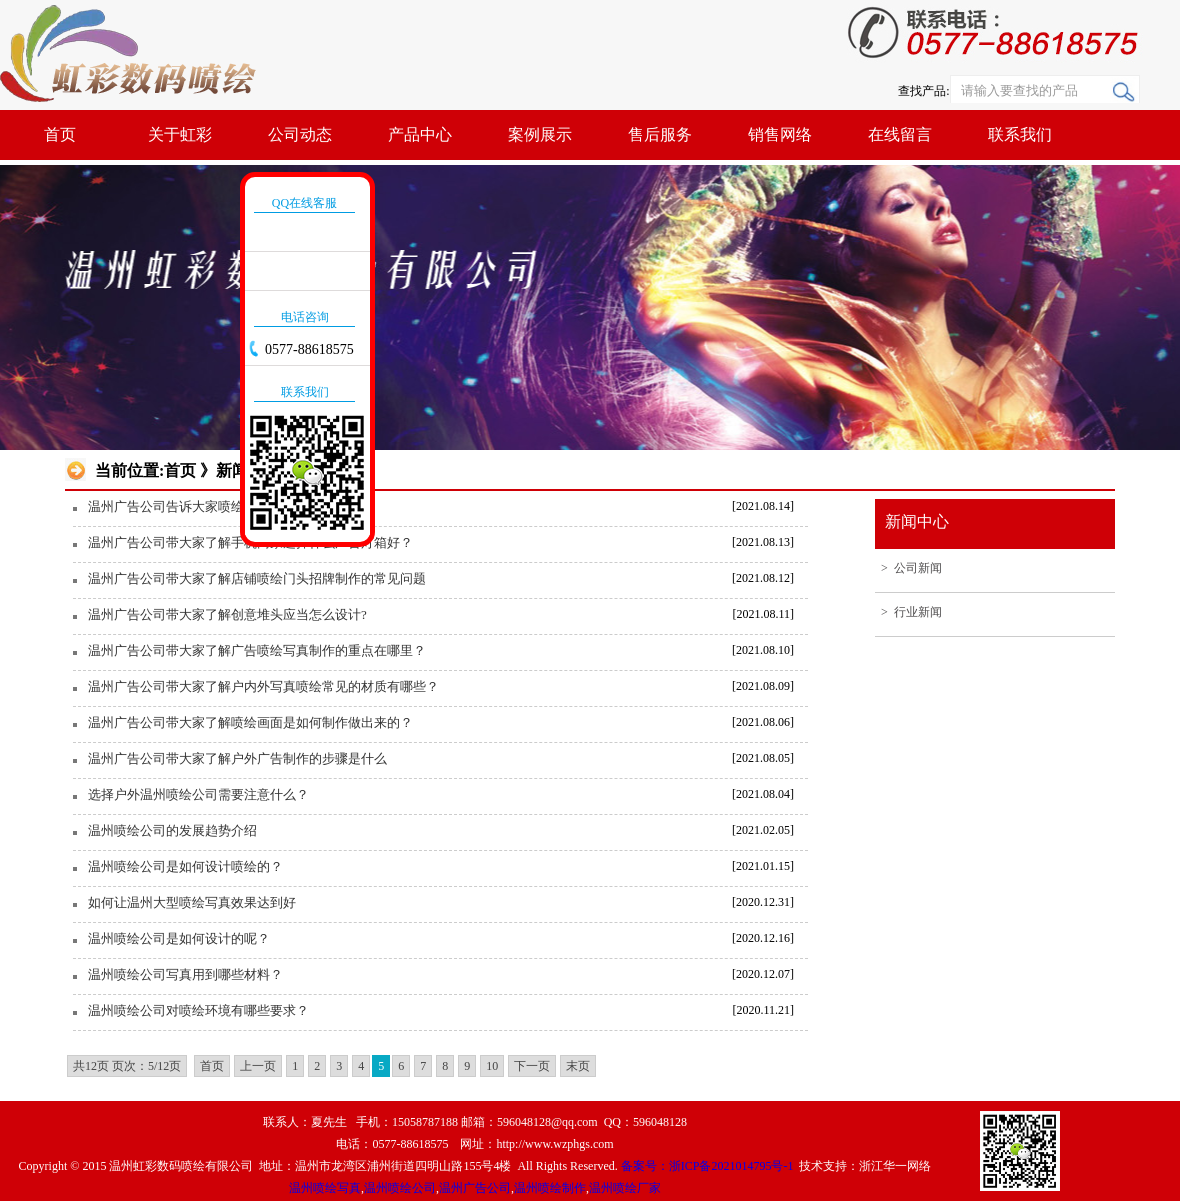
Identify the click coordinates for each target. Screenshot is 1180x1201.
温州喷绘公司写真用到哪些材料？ (185, 974)
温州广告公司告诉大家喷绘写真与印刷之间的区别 (231, 506)
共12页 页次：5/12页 (127, 1066)
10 (492, 1066)
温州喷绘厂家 (625, 1188)
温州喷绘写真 (325, 1188)
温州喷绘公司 (400, 1188)
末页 (578, 1066)
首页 (60, 134)
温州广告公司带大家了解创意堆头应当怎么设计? (227, 614)
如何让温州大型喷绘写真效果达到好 (192, 902)
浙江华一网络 (895, 1166)
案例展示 (540, 134)
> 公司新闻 (908, 568)
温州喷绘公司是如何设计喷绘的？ (185, 866)
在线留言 (900, 134)
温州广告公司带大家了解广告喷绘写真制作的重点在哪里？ (257, 650)
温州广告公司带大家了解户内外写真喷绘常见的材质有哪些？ (263, 686)
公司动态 (300, 134)
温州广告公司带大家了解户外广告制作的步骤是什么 (237, 758)
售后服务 (660, 134)
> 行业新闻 (908, 612)
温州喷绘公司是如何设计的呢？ (179, 938)
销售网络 (780, 134)
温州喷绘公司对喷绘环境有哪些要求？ (198, 1010)
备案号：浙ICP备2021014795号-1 (709, 1166)
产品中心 (420, 134)
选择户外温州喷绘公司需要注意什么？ (198, 794)
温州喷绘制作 (550, 1188)
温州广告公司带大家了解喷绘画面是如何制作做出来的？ (250, 722)
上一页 (258, 1066)
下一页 (532, 1066)
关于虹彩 (180, 134)
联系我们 (1020, 134)
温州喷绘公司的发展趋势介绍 (172, 830)
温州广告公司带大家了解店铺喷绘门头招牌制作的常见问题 (257, 578)
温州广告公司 (475, 1188)
